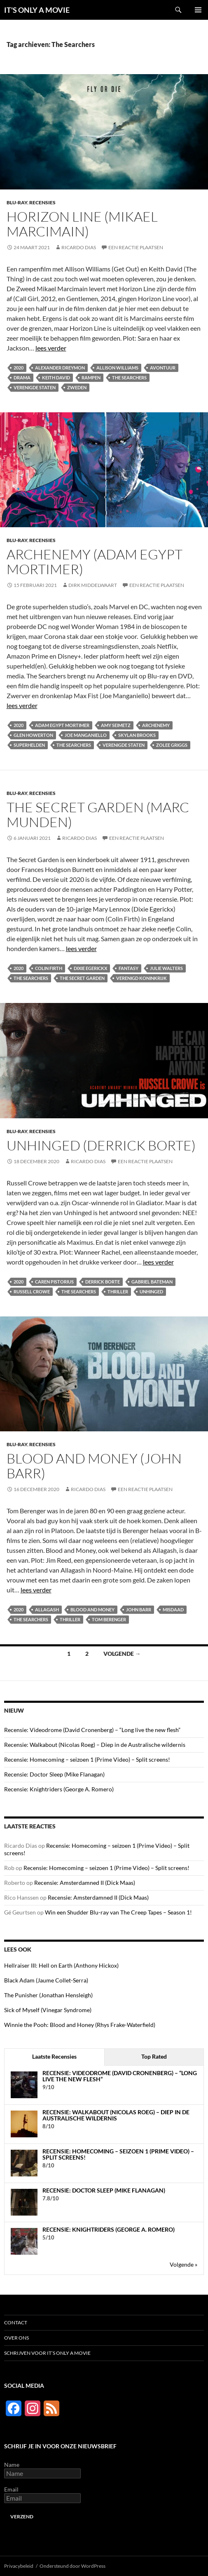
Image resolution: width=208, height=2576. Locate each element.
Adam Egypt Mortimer (62, 725)
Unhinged (151, 1291)
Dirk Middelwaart (92, 585)
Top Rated (154, 2056)
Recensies (42, 202)
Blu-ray (17, 202)
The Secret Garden (82, 978)
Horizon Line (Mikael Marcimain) (82, 224)
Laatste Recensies (54, 2056)
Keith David (56, 377)
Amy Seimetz (116, 725)
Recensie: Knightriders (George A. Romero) (59, 1789)
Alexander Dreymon (60, 367)
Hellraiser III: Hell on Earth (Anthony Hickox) (61, 1965)
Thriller (118, 1291)
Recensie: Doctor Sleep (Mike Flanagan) (54, 1774)
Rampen (91, 377)
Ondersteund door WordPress (72, 2566)
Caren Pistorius (54, 1281)
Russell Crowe (32, 1291)
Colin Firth (48, 968)
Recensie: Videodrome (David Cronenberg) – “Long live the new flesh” (92, 1729)
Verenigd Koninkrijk (141, 978)
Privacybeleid (18, 2566)
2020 (18, 367)
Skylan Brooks (137, 735)
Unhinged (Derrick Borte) (101, 1145)
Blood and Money (92, 1609)
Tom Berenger (109, 1619)
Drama (22, 377)
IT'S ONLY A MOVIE (37, 9)
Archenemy (156, 725)
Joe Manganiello (86, 735)
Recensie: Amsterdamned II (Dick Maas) (84, 1882)
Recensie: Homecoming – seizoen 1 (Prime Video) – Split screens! (87, 1759)
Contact (15, 2322)
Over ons (16, 2338)
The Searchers (129, 377)
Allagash (47, 1609)
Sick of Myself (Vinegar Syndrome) (47, 2009)
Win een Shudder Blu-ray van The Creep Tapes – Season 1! (118, 1912)
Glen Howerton (33, 735)
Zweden (76, 387)
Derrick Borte (102, 1281)
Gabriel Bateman (152, 1281)
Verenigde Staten (35, 387)
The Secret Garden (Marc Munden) (98, 814)
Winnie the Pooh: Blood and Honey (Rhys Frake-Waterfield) (79, 2024)
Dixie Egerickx (90, 968)
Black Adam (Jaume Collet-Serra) (46, 1980)
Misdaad (173, 1609)
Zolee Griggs (171, 745)
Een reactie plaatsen (135, 247)
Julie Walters (166, 968)
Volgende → (122, 1653)
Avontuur (162, 367)
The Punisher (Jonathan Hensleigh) (48, 1995)
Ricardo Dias (78, 247)
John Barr (138, 1609)
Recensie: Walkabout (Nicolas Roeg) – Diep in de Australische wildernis (94, 1744)
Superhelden (29, 745)
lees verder (50, 348)
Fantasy (128, 968)
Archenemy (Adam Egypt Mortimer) (94, 561)
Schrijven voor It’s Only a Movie (47, 2353)
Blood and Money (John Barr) (94, 1466)
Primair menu (198, 10)
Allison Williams (117, 367)
